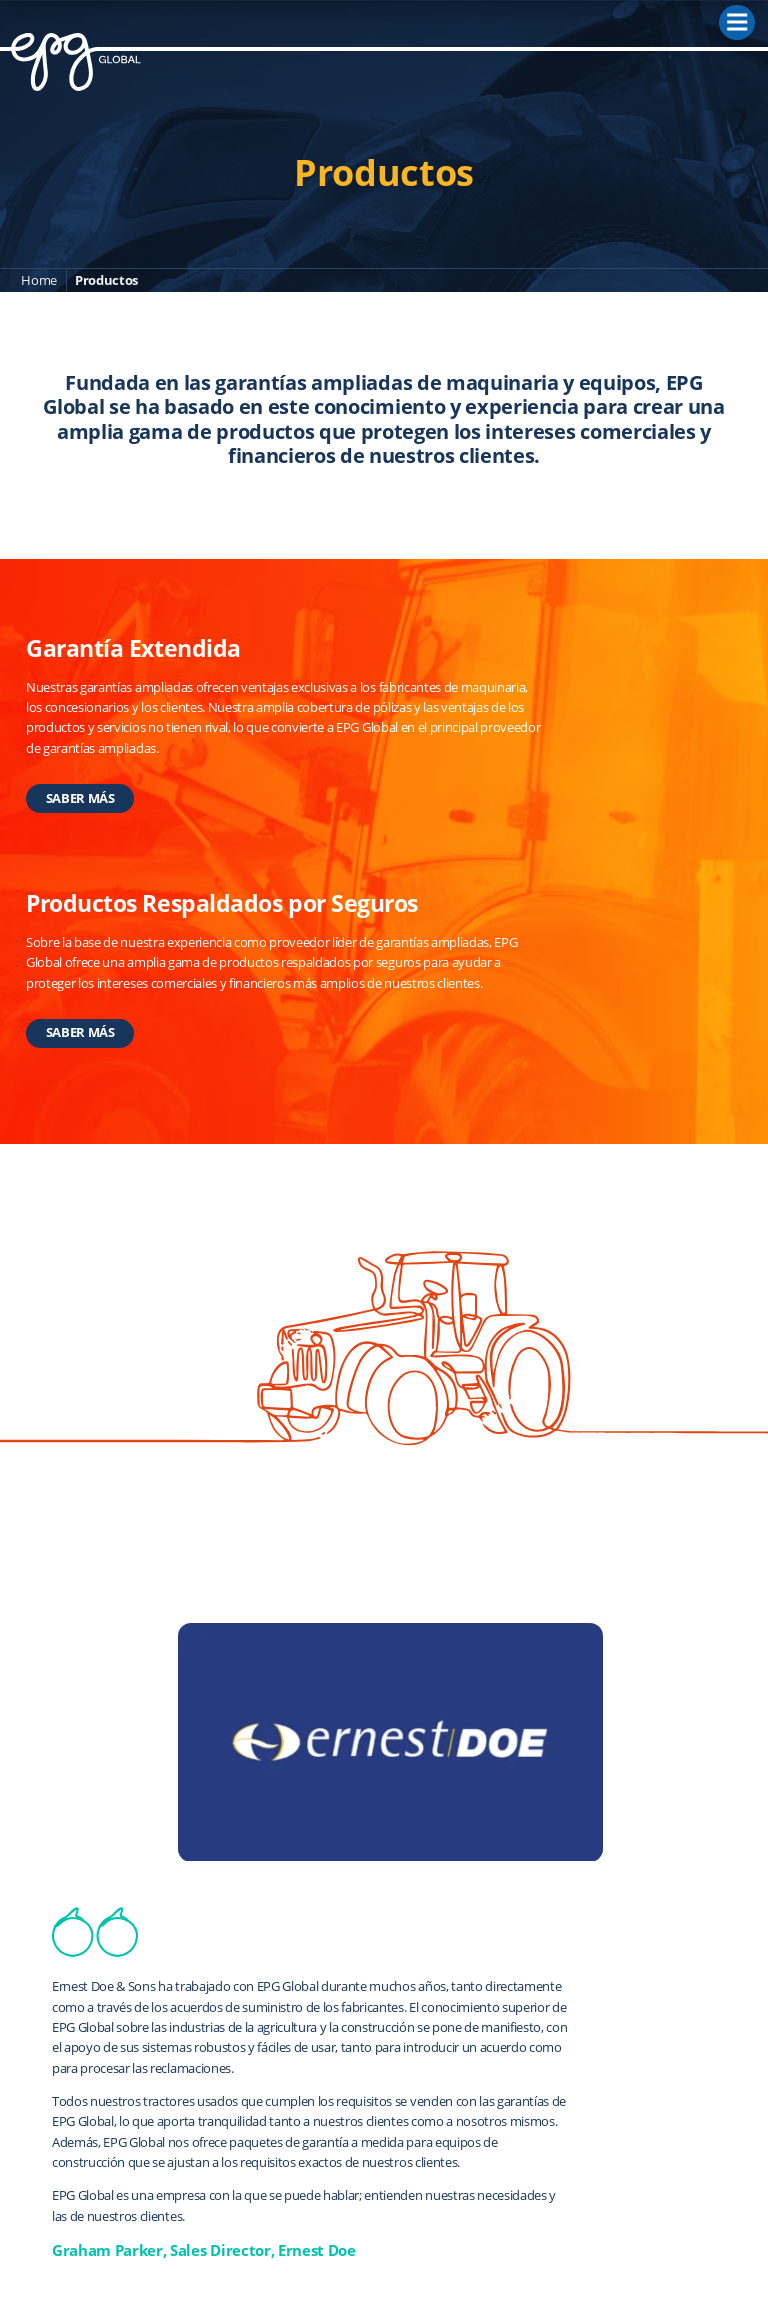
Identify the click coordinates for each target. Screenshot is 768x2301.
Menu (741, 18)
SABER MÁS (80, 798)
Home (39, 280)
